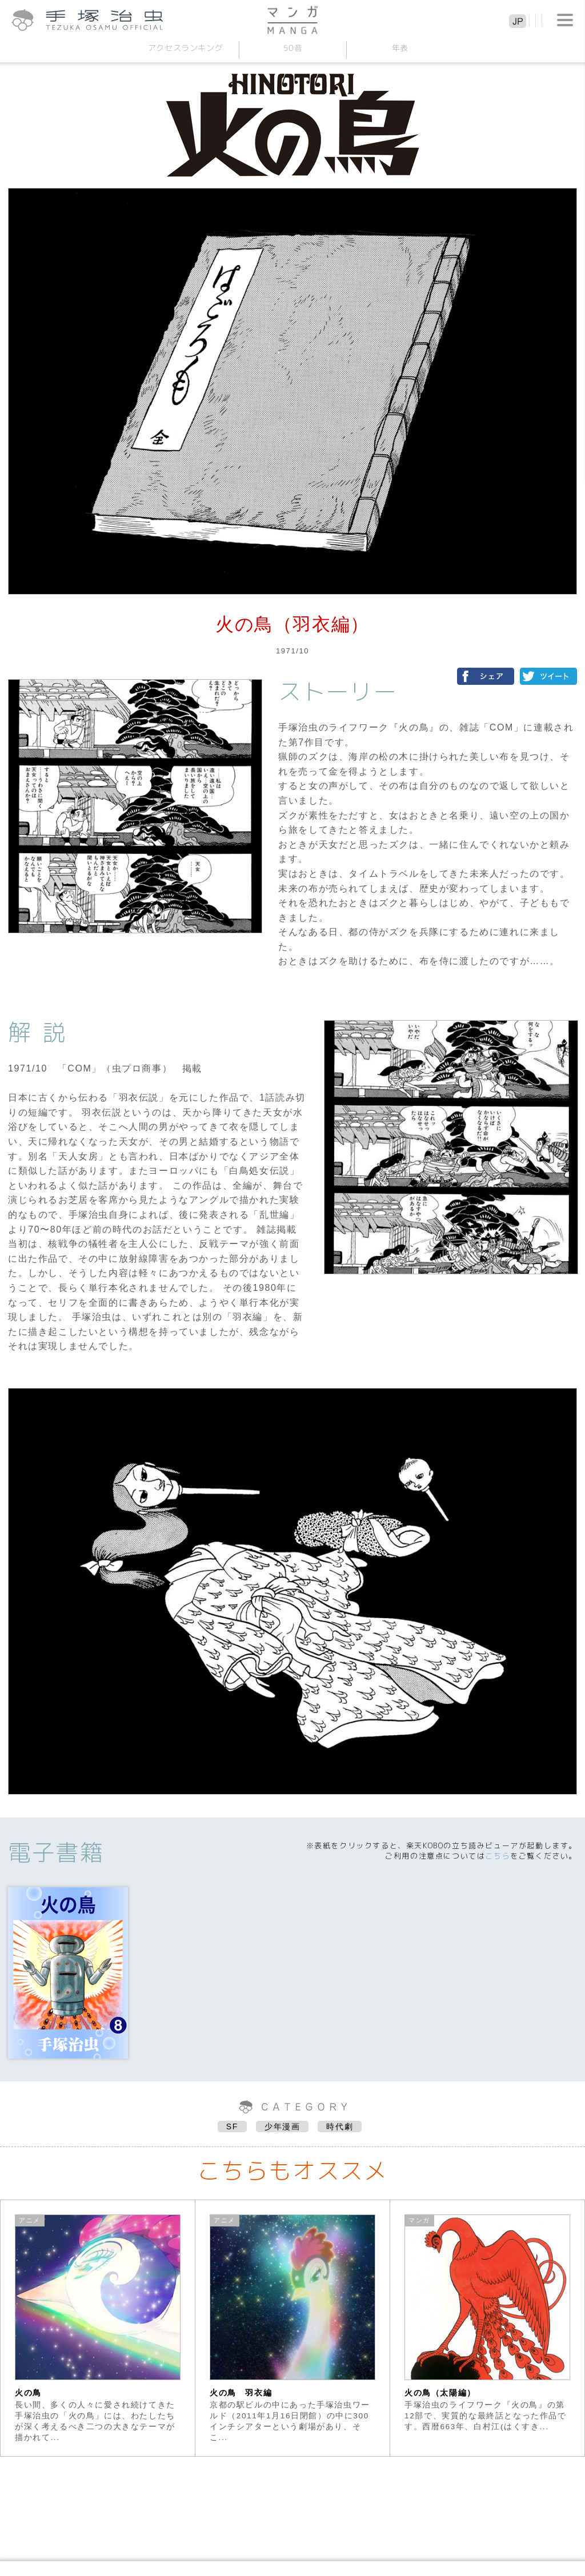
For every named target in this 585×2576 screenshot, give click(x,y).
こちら (497, 1856)
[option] (98, 2328)
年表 (399, 47)
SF (232, 2126)
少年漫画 (282, 2126)
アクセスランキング (185, 47)
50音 (292, 47)
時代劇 (339, 2126)
